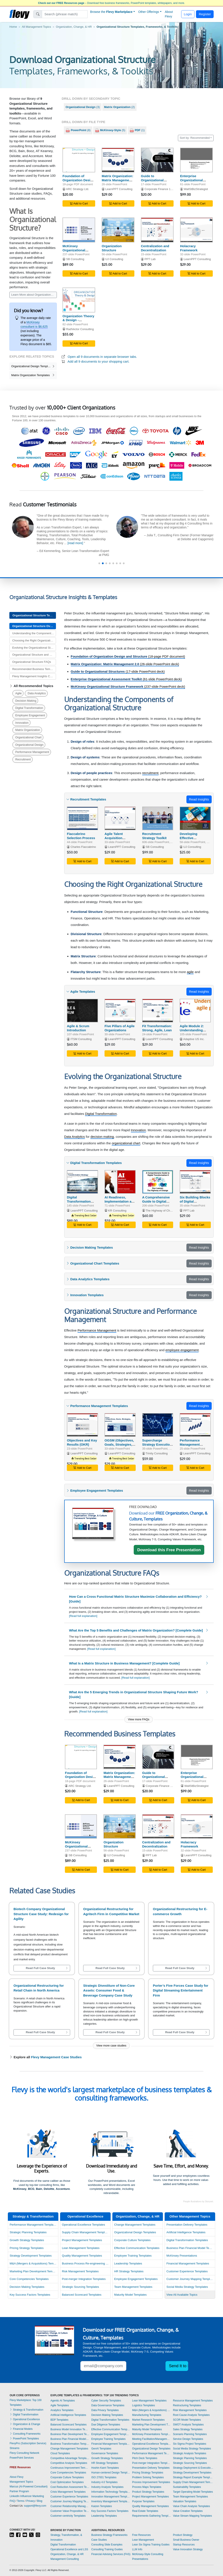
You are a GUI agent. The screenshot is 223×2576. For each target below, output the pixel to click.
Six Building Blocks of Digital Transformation (195, 1201)
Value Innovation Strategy (188, 2549)
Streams (14, 2448)
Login (188, 14)
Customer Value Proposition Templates (70, 2511)
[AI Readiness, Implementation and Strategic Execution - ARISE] (120, 1182)
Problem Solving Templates (148, 2477)
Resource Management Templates (193, 2400)
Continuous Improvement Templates (70, 2467)
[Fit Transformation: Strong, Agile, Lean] (157, 1010)
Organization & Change (25, 2424)
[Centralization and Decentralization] (157, 230)
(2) (119, 107)
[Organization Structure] (118, 230)
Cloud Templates (60, 2453)
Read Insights (199, 799)
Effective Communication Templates (136, 2248)
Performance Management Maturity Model (191, 1444)
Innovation (22, 722)
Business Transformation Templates (70, 2443)
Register (205, 14)
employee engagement (182, 1350)
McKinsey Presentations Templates (151, 2434)
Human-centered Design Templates (110, 2472)
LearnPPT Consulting (118, 189)
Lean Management (143, 2539)
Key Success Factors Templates (30, 2294)
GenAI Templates (101, 2448)
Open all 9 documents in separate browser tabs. (102, 356)
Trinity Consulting (157, 1453)
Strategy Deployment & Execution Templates (193, 2467)
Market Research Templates (148, 2419)
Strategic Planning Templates (28, 2232)
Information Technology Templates (110, 2491)
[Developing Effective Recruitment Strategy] (195, 818)
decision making (102, 1136)
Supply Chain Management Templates (85, 2232)
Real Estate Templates (145, 2511)
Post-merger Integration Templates (84, 2279)
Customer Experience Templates (187, 2271)
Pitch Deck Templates (144, 2458)
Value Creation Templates (188, 2511)
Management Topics (21, 2481)
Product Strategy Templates (148, 2491)
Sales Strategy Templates (188, 2429)
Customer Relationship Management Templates (70, 2506)
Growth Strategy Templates (27, 2240)
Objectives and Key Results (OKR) (82, 1442)
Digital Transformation (29, 708)
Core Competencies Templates (29, 2279)
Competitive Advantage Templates (70, 2458)
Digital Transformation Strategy (79, 1201)
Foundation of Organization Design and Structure (78, 180)
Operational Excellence (85, 2216)
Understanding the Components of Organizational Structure (34, 633)
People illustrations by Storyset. (198, 2201)
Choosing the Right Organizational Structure (34, 640)
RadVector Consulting (80, 329)
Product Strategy (182, 2535)
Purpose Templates (143, 2501)
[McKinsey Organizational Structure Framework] (79, 230)
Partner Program (19, 2491)
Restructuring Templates (187, 2405)
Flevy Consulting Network (24, 2452)
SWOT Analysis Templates (188, 2424)
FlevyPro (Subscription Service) (28, 2443)
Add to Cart (79, 203)
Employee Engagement (30, 715)
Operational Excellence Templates (83, 2224)
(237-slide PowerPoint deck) (128, 686)
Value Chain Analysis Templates (191, 2506)
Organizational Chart (28, 737)
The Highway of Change (161, 1210)
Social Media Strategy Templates (187, 2286)
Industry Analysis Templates (107, 2487)
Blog (39, 2500)
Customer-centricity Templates (68, 2515)
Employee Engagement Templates (135, 2279)
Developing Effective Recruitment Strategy (189, 840)
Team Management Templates (133, 2286)
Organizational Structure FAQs (31, 661)
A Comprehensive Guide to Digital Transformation (156, 1201)
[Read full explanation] (83, 1616)
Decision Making (25, 700)
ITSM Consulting (81, 1039)
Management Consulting (65, 2559)
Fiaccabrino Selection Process (81, 836)
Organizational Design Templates (135, 2232)
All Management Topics (36, 26)
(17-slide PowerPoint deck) (118, 671)
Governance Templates (104, 2453)
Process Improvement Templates (151, 2482)
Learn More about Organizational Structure (34, 294)
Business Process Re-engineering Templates (85, 2263)
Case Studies (99, 2539)
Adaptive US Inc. (193, 1039)
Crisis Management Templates (68, 2491)
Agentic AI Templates (63, 2400)
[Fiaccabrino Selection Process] (82, 818)
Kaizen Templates (101, 2506)
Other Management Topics (189, 2216)
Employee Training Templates (133, 2255)
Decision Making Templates (27, 2286)
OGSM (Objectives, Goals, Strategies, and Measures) (119, 1444)
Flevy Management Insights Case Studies (34, 676)
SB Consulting (75, 259)
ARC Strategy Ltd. (77, 189)
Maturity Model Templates (130, 2294)
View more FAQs (138, 1719)
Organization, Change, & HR (74, 26)
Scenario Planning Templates (190, 2434)
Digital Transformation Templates (187, 2240)
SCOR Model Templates (187, 2419)
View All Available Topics (181, 2294)
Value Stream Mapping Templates (192, 2515)
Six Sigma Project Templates (189, 2443)
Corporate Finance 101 (159, 189)
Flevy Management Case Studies (56, 2057)
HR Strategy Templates (129, 2271)
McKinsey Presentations (181, 2255)
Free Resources (141, 2535)
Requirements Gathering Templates (151, 2515)
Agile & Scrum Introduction (78, 1028)
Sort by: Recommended (195, 137)
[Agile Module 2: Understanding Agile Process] (195, 1010)
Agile (18, 693)
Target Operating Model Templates (193, 2491)
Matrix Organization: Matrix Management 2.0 (117, 180)
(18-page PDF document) (128, 656)
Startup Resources (183, 2544)
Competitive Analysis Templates (69, 2463)
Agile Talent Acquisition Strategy (114, 838)
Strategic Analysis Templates (189, 2453)
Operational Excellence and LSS (69, 2549)
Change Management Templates (134, 2224)
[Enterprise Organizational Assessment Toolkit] (196, 160)
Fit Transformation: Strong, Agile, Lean (157, 1028)
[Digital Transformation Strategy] (82, 1182)
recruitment (150, 773)
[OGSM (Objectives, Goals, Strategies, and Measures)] (120, 1425)
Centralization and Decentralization (155, 248)
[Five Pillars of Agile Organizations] (120, 1010)
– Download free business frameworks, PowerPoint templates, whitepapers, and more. (111, 3)
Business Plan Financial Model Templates (189, 2248)
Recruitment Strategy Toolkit (154, 836)
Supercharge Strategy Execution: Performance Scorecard (157, 1446)
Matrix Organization (27, 730)
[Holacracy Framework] (196, 230)
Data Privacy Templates (105, 2410)
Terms (20, 2500)
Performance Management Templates (33, 2224)
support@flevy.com (35, 2505)
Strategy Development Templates (31, 2255)
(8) (78, 130)
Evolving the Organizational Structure (34, 647)
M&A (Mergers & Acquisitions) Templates (33, 2263)
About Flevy (169, 14)
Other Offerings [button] (148, 12)
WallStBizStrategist (196, 189)
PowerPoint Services (22, 2457)
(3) (83, 107)
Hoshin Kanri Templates (105, 2467)
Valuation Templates (184, 2501)
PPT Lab (150, 259)
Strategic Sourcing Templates (80, 2286)
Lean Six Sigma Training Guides (150, 2544)
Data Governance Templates (107, 2405)
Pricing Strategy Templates (27, 2248)
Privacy (30, 2500)
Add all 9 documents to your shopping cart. (98, 361)
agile (190, 972)
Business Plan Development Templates (70, 2434)
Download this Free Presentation (169, 1550)
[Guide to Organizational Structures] (157, 160)
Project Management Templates (82, 2240)
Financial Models (21, 2428)
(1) (137, 130)
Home (13, 26)
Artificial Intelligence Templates (185, 2232)
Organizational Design (29, 744)
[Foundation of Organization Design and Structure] (79, 160)
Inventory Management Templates (110, 2501)
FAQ (12, 2500)
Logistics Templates (143, 2405)
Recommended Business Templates (34, 669)
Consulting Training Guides (107, 2549)
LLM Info (137, 2549)
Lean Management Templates (80, 2248)
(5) (110, 130)
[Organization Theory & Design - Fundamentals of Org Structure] (79, 300)
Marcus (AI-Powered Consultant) (28, 2486)
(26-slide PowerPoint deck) (125, 664)
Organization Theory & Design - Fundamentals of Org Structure (78, 322)
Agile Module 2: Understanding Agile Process (192, 1030)
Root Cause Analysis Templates (191, 2415)
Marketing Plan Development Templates (33, 2271)
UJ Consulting (114, 259)
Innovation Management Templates (110, 2496)
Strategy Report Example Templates (193, 2477)
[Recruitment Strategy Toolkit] (157, 818)
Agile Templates (60, 2405)
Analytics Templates (62, 2410)
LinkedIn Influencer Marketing (27, 2496)
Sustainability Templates (187, 2487)
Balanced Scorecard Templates (81, 2294)
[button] (99, 563)
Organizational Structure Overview (34, 626)
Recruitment (23, 759)
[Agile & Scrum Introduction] (82, 1010)
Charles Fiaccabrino (83, 846)
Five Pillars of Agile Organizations (120, 1028)
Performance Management (32, 752)
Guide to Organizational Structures (152, 180)
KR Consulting (117, 1210)
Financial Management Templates (187, 2263)
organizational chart (126, 1143)
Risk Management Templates (80, 2271)
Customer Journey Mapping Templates (189, 2279)
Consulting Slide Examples (106, 2544)
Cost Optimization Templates (67, 2482)
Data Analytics (37, 693)
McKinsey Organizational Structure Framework (74, 252)
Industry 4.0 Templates (104, 2482)
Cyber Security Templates (106, 2400)
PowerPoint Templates (24, 2438)
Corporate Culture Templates (132, 2240)
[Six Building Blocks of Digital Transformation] (195, 1182)
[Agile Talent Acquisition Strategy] (120, 818)
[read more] (180, 543)
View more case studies (111, 2045)
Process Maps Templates (146, 2487)
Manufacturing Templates (146, 2415)
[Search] (65, 14)
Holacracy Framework (189, 248)
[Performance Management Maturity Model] (195, 1425)
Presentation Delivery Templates (186, 2224)
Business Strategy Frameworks (109, 2535)
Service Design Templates (188, 2439)
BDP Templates (59, 2419)
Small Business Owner (186, 2539)
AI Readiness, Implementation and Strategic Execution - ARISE (120, 1203)
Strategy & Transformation (33, 2216)
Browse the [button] (111, 12)
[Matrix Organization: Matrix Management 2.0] (118, 160)
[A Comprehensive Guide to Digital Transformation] (157, 1182)
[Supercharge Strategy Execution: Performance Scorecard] (157, 1425)
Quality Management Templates (82, 2255)
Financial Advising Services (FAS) (110, 2554)
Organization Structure (112, 248)
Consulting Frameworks (25, 2433)
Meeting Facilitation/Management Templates (151, 2439)
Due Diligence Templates (105, 2424)
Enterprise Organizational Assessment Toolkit (195, 180)
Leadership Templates (128, 2263)
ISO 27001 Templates (103, 2477)
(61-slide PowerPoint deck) (126, 679)
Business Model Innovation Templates (70, 2429)
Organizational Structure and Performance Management (34, 654)
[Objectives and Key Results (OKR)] (82, 1425)
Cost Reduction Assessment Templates (70, 2487)
